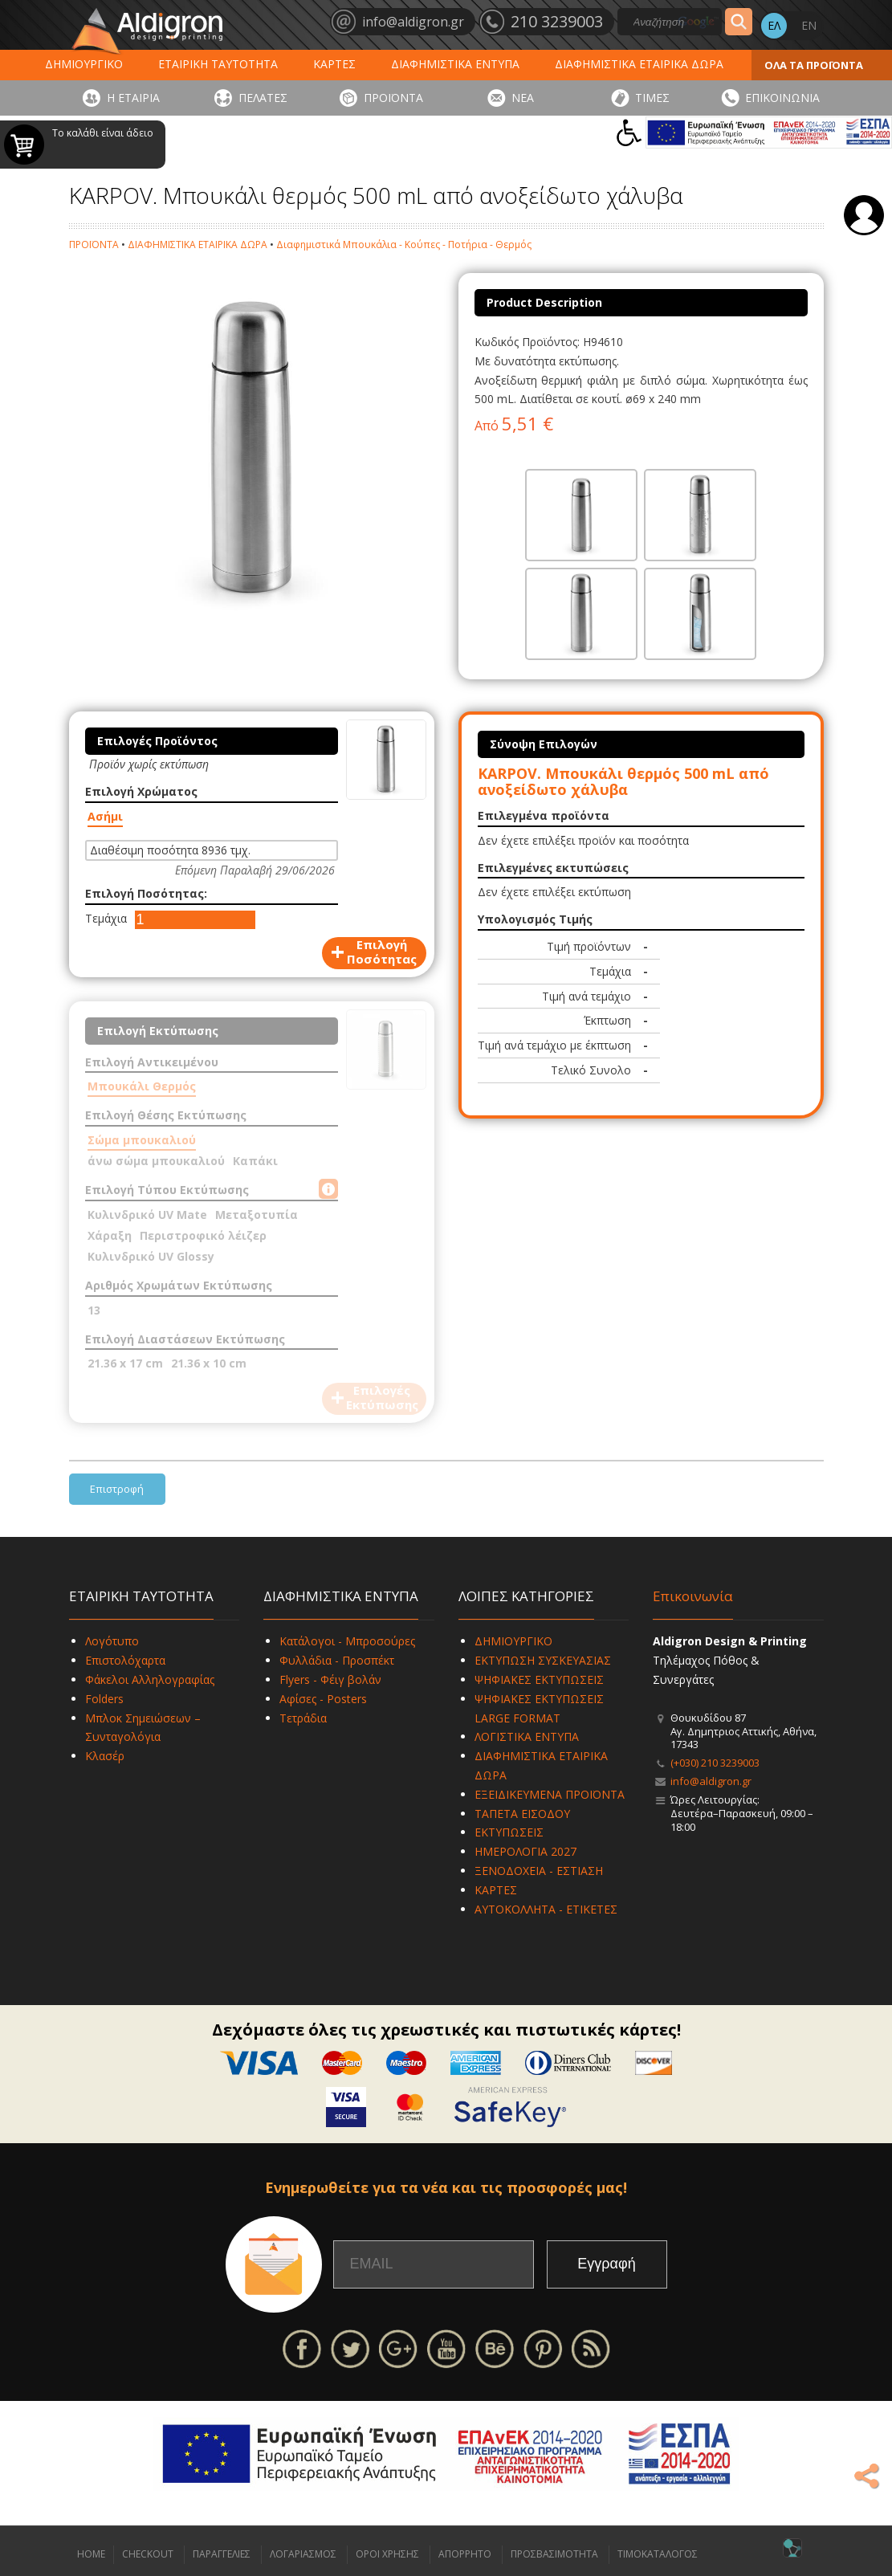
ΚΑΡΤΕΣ (334, 63)
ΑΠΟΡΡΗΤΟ (464, 2554)
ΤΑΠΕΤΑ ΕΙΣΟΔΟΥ (522, 1813)
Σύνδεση (864, 215)
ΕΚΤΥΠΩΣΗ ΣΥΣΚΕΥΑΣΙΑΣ (543, 1660)
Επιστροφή (117, 1489)
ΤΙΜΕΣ (652, 97)
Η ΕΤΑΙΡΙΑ (133, 97)
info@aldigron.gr (710, 1781)
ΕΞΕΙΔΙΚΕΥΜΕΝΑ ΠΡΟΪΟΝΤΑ (550, 1794)
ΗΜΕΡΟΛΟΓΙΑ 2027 (525, 1851)
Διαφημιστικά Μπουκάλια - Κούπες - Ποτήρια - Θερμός (404, 244)
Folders (104, 1698)
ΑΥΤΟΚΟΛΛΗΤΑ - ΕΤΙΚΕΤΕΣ (546, 1909)
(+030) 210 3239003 (715, 1762)
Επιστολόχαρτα (125, 1660)
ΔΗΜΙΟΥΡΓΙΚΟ (84, 63)
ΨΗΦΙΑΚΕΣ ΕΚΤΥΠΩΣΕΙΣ (539, 1679)
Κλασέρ (104, 1755)
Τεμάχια (106, 918)
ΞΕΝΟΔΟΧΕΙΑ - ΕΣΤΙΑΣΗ (539, 1870)
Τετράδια (303, 1718)
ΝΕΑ (522, 97)
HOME (91, 2554)
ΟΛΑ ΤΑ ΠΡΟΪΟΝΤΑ (813, 65)
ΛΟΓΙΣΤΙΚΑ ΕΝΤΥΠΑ (527, 1736)
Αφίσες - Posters (323, 1698)
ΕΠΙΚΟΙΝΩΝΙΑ (782, 97)
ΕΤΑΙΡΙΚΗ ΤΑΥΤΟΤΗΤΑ (218, 63)
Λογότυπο (112, 1641)
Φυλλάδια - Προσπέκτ (336, 1660)
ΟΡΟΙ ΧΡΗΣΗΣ (387, 2554)
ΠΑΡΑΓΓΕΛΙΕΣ (221, 2554)
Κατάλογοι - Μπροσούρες (347, 1641)
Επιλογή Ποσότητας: (146, 893)
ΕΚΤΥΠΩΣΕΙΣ (509, 1832)
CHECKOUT (147, 2554)
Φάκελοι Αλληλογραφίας (149, 1679)
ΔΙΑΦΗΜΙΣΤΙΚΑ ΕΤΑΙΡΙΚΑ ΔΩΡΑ (639, 63)
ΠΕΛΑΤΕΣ (262, 97)
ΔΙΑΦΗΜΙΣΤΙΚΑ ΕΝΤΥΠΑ (455, 63)
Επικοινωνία (693, 1596)
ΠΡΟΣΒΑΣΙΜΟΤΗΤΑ (554, 2554)
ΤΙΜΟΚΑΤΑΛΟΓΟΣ (657, 2554)
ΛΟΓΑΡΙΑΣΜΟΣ (303, 2554)
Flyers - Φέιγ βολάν (330, 1679)
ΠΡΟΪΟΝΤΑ (393, 97)
